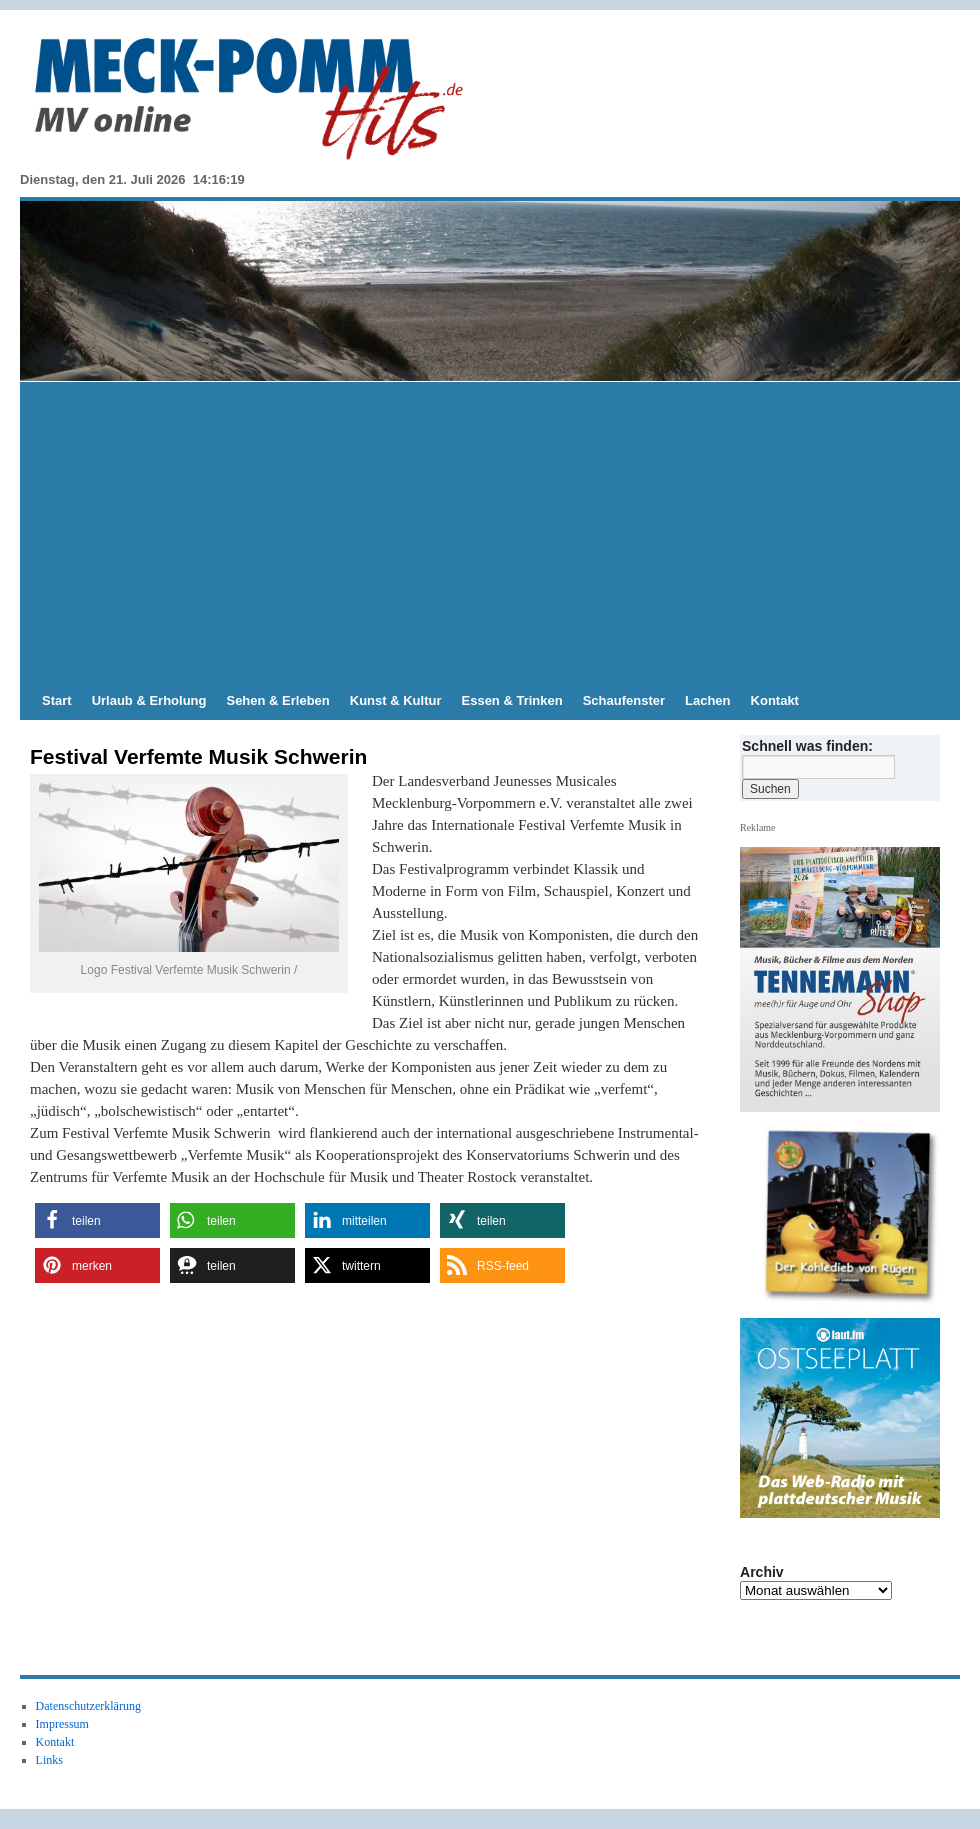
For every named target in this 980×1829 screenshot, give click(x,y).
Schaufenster (624, 700)
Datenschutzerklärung (88, 1706)
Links (49, 1760)
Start (57, 700)
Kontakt (775, 700)
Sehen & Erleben (277, 700)
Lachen (708, 700)
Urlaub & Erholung (149, 700)
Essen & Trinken (512, 700)
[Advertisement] (490, 532)
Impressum (62, 1724)
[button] (97, 1220)
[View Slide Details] (848, 1216)
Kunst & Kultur (396, 700)
